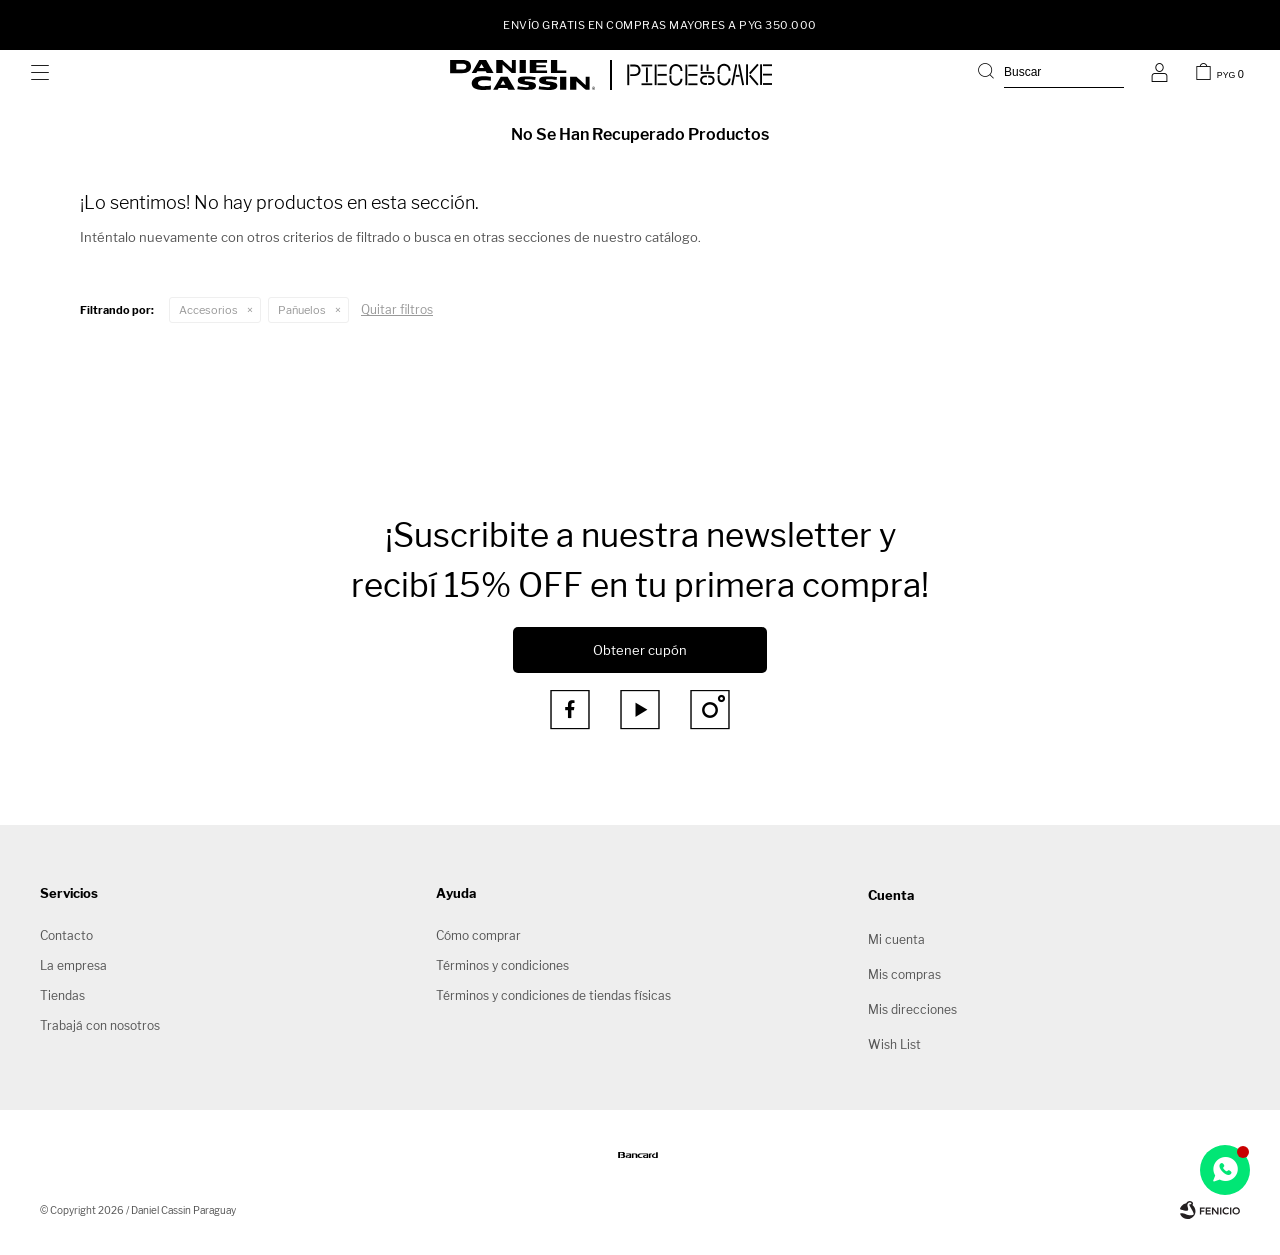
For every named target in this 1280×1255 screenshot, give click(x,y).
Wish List (894, 1044)
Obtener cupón (640, 650)
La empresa (73, 965)
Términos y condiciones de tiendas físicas (553, 995)
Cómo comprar (478, 935)
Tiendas (62, 995)
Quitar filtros (397, 309)
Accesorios (208, 310)
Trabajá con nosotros (100, 1025)
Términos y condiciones (502, 965)
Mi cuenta (896, 939)
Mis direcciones (912, 1009)
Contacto (66, 935)
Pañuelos (302, 310)
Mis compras (904, 974)
